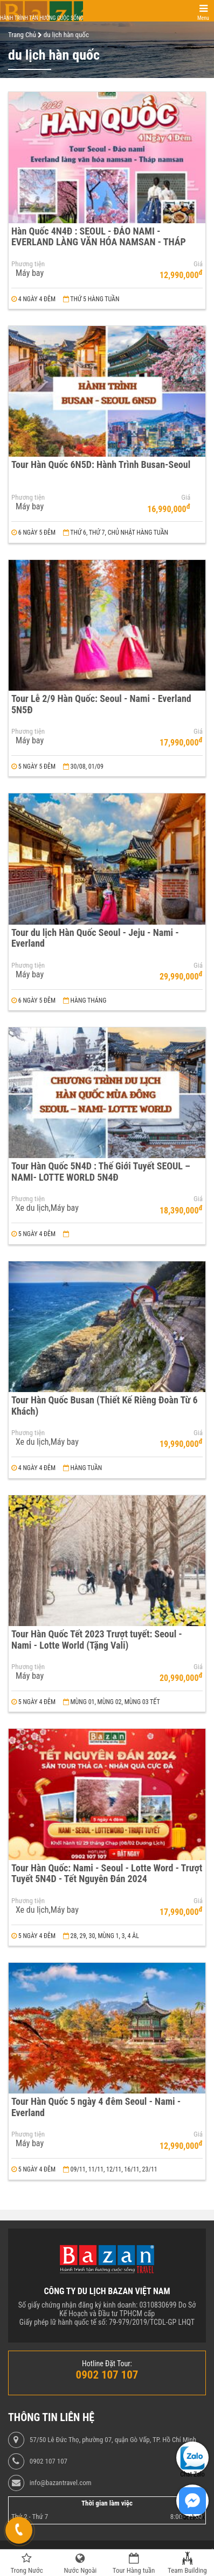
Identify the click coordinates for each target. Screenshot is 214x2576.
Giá (198, 264)
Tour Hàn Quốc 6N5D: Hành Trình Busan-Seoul (100, 464)
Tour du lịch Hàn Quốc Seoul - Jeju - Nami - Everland (95, 938)
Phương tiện (28, 264)
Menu (203, 18)
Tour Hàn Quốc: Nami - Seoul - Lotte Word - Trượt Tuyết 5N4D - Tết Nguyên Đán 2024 (106, 1873)
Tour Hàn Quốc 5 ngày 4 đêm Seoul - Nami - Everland (96, 2107)
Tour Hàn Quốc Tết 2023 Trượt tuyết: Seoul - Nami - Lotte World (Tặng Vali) (96, 1639)
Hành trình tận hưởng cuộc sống (41, 18)
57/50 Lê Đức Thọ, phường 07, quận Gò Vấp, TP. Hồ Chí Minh (113, 2440)
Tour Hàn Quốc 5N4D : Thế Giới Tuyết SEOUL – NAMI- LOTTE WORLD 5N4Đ (100, 1171)
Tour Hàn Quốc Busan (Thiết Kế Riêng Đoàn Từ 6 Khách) (104, 1405)
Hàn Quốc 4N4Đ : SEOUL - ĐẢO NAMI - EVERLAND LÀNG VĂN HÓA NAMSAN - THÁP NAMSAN (98, 242)
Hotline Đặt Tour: (107, 2363)
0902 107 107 (48, 2461)
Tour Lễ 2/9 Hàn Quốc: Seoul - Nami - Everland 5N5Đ (101, 704)
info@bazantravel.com (61, 2483)
